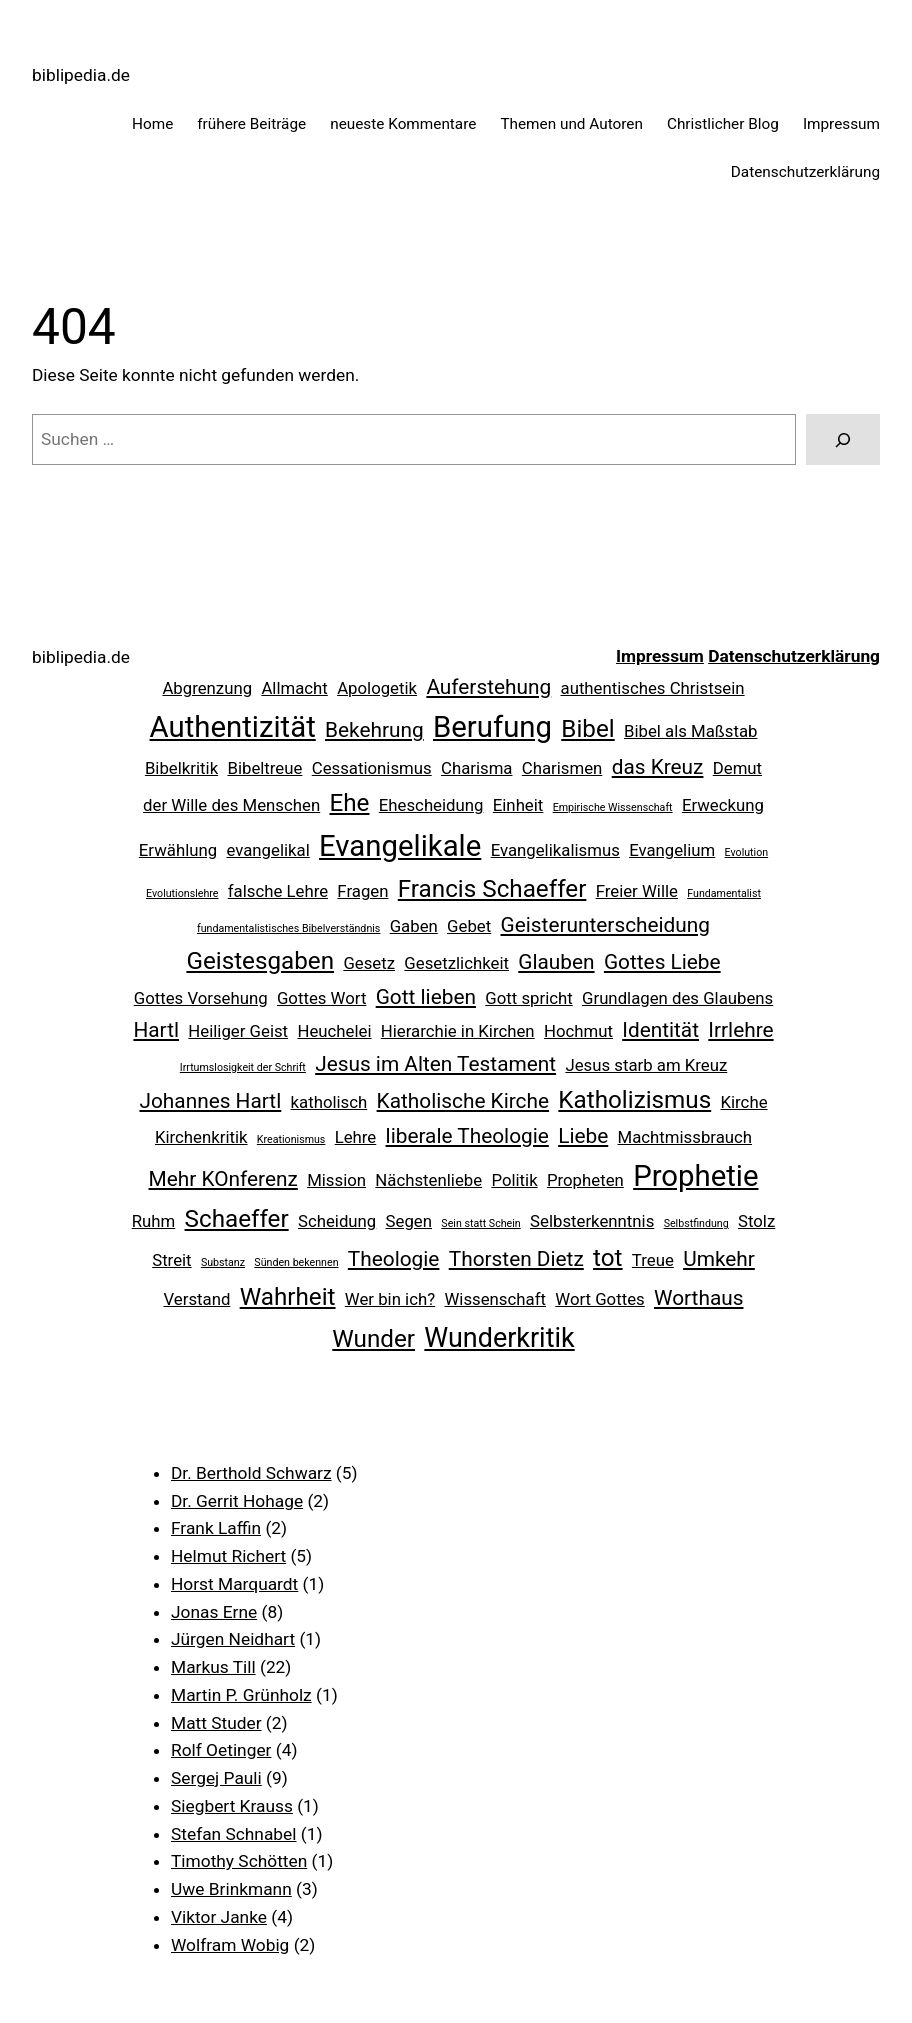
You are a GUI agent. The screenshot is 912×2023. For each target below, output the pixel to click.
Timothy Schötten (239, 1861)
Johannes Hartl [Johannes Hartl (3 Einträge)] (210, 1101)
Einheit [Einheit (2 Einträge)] (518, 805)
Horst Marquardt (234, 1584)
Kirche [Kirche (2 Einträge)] (744, 1102)
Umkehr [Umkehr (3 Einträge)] (719, 1259)
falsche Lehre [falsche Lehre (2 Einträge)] (278, 891)
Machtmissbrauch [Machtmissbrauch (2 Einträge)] (685, 1137)
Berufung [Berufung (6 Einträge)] (492, 727)
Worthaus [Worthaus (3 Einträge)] (698, 1298)
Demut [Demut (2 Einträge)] (737, 768)
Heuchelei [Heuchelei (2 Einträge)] (334, 1031)
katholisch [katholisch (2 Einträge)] (329, 1102)
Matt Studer (216, 1723)
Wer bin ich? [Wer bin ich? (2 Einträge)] (390, 1299)
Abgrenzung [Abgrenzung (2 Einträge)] (207, 688)
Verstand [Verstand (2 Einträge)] (197, 1299)
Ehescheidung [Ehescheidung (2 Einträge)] (431, 805)
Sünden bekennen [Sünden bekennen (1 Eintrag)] (296, 1262)
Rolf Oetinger (221, 1750)
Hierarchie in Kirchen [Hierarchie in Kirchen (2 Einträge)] (458, 1031)
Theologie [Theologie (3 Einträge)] (394, 1259)
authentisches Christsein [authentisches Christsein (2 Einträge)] (653, 688)
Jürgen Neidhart (233, 1639)
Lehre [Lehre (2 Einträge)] (356, 1137)
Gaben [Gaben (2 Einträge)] (414, 926)
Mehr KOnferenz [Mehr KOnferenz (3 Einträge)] (223, 1179)
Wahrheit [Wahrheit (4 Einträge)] (288, 1297)
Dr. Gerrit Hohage (237, 1501)
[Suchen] (843, 439)
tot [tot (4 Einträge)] (607, 1258)
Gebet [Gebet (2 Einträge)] (469, 926)
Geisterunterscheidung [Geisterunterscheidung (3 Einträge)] (606, 925)
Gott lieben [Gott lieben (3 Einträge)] (426, 997)
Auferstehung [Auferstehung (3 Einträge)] (488, 687)
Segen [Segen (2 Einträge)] (409, 1221)
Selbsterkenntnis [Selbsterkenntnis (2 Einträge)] (592, 1221)
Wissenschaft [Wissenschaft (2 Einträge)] (495, 1299)
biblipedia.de (81, 75)
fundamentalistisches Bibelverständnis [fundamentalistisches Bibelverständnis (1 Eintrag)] (288, 928)
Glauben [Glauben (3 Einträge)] (556, 962)
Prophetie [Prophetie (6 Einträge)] (695, 1176)
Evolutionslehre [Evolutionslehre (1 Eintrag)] (182, 893)
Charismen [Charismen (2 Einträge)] (562, 768)
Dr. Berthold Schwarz (251, 1473)
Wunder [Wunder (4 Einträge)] (373, 1339)
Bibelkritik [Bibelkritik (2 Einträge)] (181, 768)
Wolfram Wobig (230, 1945)
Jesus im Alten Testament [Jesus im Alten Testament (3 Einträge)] (435, 1064)
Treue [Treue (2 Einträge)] (653, 1260)
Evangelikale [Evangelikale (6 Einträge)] (400, 846)
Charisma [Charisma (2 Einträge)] (477, 768)
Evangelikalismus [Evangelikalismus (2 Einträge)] (555, 850)
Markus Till (213, 1667)
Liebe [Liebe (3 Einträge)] (583, 1136)
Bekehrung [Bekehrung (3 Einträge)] (374, 730)
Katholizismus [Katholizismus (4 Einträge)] (634, 1100)
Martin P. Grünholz (241, 1695)
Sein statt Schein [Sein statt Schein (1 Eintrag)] (480, 1223)
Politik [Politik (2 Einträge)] (514, 1180)
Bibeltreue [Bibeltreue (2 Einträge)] (264, 768)
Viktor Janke (219, 1917)
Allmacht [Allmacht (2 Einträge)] (294, 688)
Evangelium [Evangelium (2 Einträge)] (672, 850)
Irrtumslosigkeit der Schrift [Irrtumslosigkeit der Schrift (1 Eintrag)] (243, 1067)
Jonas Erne (214, 1612)
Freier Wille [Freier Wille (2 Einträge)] (637, 891)
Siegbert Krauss (232, 1806)
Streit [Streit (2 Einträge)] (171, 1260)
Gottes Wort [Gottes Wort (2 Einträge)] (321, 998)
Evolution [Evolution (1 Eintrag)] (747, 852)
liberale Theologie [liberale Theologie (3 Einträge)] (467, 1136)
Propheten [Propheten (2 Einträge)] (585, 1180)
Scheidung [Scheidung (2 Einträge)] (337, 1221)
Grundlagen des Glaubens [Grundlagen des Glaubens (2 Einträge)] (677, 998)
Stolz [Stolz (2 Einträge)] (756, 1221)
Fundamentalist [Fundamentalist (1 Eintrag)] (724, 893)
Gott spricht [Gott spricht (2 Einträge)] (528, 998)
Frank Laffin (216, 1528)
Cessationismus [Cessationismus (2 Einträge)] (372, 768)
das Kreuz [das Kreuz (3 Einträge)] (658, 767)
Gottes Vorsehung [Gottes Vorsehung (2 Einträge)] (201, 998)
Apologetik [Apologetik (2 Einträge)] (377, 688)
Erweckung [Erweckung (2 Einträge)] (723, 805)
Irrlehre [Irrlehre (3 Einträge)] (740, 1030)
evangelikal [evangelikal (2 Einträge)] (267, 850)
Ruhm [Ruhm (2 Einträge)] (154, 1221)
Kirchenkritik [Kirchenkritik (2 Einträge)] (201, 1137)
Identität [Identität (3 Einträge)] (660, 1030)
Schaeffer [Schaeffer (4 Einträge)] (237, 1219)
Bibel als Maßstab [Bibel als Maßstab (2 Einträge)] (690, 731)
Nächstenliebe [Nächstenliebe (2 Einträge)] (428, 1180)
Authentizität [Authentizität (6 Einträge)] (233, 727)
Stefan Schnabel (234, 1834)
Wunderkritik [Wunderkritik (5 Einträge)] (499, 1338)
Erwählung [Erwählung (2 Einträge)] (178, 850)
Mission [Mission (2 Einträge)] (336, 1180)
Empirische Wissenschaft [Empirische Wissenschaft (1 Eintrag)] (613, 807)
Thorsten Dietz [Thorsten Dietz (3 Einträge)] (516, 1259)
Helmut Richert (228, 1556)
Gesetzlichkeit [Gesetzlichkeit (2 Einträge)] (456, 963)
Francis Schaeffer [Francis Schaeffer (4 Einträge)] (492, 889)
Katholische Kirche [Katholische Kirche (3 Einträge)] (463, 1101)
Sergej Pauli (216, 1778)
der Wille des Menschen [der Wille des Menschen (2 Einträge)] (231, 805)
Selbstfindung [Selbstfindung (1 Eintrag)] (696, 1223)
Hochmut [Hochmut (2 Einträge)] (578, 1031)
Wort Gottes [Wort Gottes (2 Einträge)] (599, 1299)
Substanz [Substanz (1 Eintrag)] (223, 1262)
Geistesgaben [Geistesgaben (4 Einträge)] (260, 961)
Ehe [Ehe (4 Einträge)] (350, 803)
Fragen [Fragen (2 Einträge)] (362, 891)
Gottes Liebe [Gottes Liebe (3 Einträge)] (662, 962)
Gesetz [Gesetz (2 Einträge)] (369, 963)
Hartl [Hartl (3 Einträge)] (156, 1030)
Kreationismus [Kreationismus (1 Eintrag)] (291, 1139)
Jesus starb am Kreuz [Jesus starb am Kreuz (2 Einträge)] (646, 1065)
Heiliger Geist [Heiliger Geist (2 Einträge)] (238, 1031)
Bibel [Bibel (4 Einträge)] (587, 729)
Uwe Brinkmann (231, 1889)
